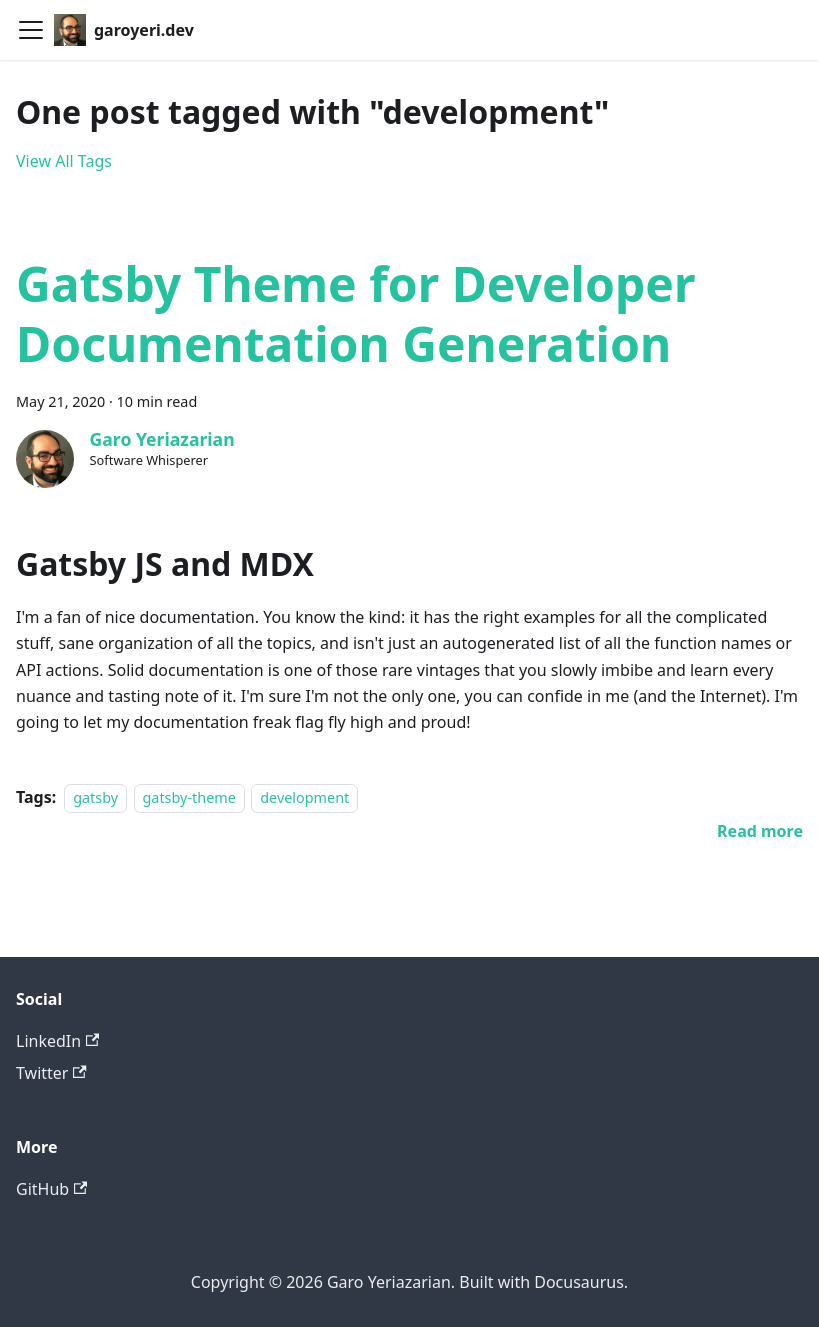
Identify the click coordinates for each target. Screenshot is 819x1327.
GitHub (51, 1189)
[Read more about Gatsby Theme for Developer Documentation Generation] (760, 831)
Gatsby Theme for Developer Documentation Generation (355, 313)
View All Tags (64, 161)
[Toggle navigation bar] (31, 30)
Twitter (51, 1073)
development (304, 797)
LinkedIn (57, 1041)
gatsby (95, 797)
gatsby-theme (189, 797)
